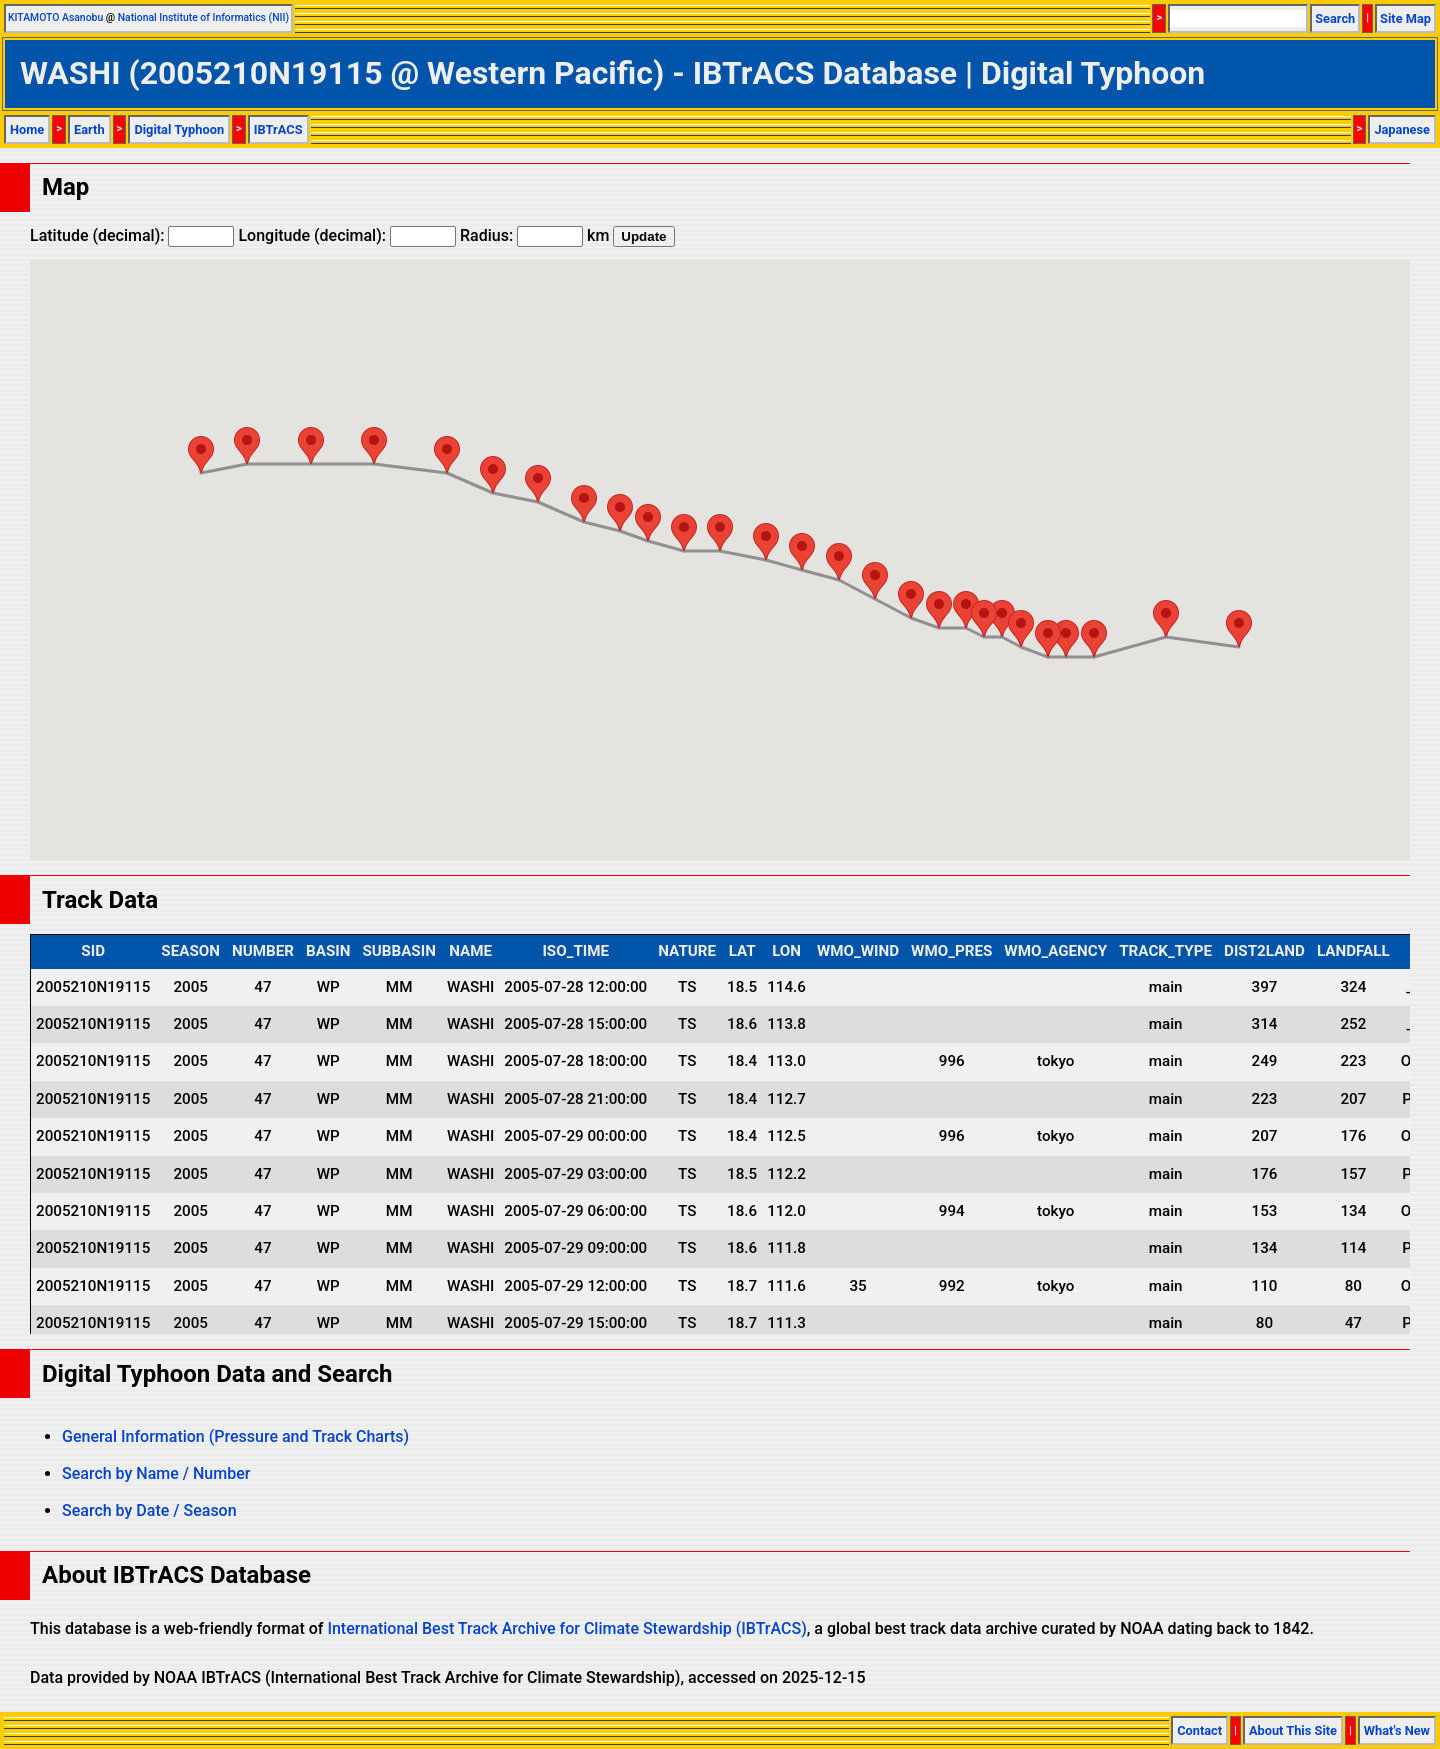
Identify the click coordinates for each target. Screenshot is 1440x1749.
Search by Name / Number (156, 1473)
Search (1335, 18)
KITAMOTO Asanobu (55, 17)
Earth (89, 129)
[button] (1239, 628)
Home (27, 129)
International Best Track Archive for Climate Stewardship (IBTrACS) (566, 1628)
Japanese (1402, 129)
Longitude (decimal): (347, 235)
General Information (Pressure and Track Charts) (235, 1436)
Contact (1199, 1730)
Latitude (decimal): (132, 235)
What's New (1397, 1730)
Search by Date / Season (149, 1510)
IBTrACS (278, 129)
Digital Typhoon (179, 129)
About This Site (1293, 1730)
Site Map (1405, 18)
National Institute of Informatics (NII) (203, 17)
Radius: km (534, 235)
